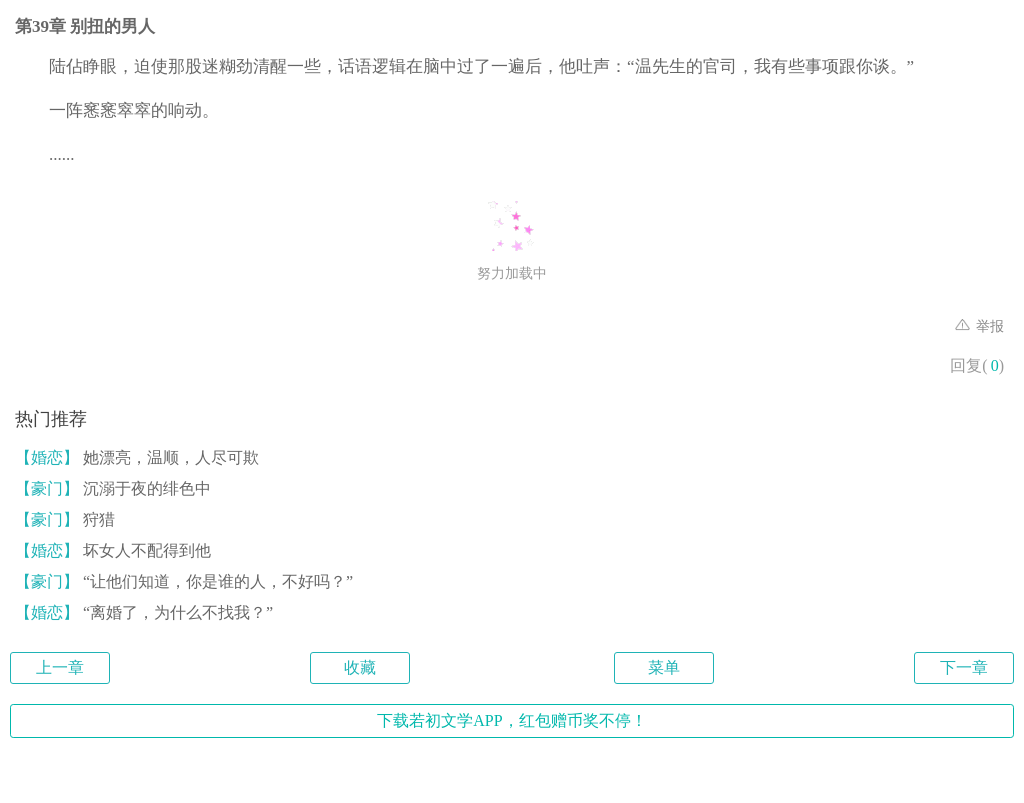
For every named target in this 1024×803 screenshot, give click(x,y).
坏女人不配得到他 (113, 550)
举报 (980, 326)
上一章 (60, 667)
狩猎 (65, 519)
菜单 (664, 667)
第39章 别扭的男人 (85, 26)
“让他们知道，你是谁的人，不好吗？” (184, 581)
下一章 (964, 667)
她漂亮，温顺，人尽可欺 (137, 457)
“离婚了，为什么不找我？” (144, 612)
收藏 (360, 667)
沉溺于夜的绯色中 (113, 488)
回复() (977, 365)
